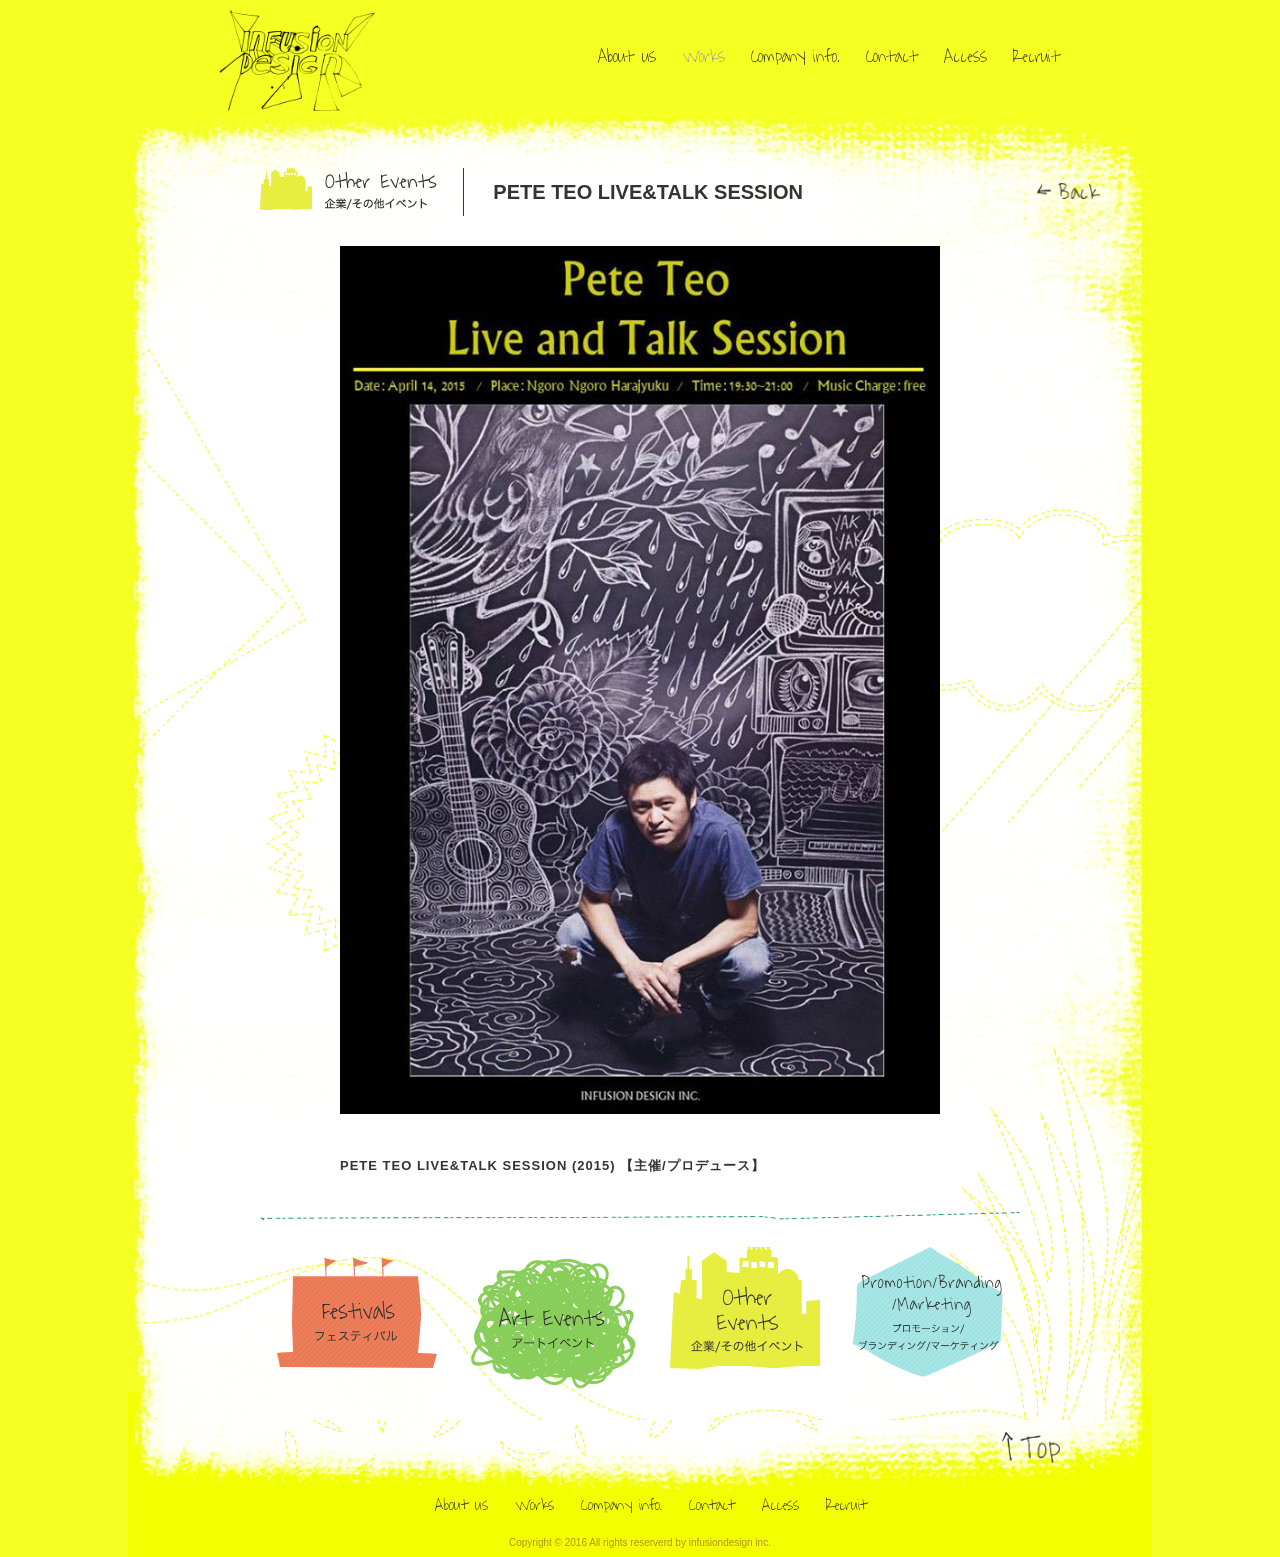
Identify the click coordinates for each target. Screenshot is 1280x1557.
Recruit (1036, 57)
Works (703, 57)
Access (965, 57)
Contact (892, 57)
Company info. (795, 57)
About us (627, 57)
